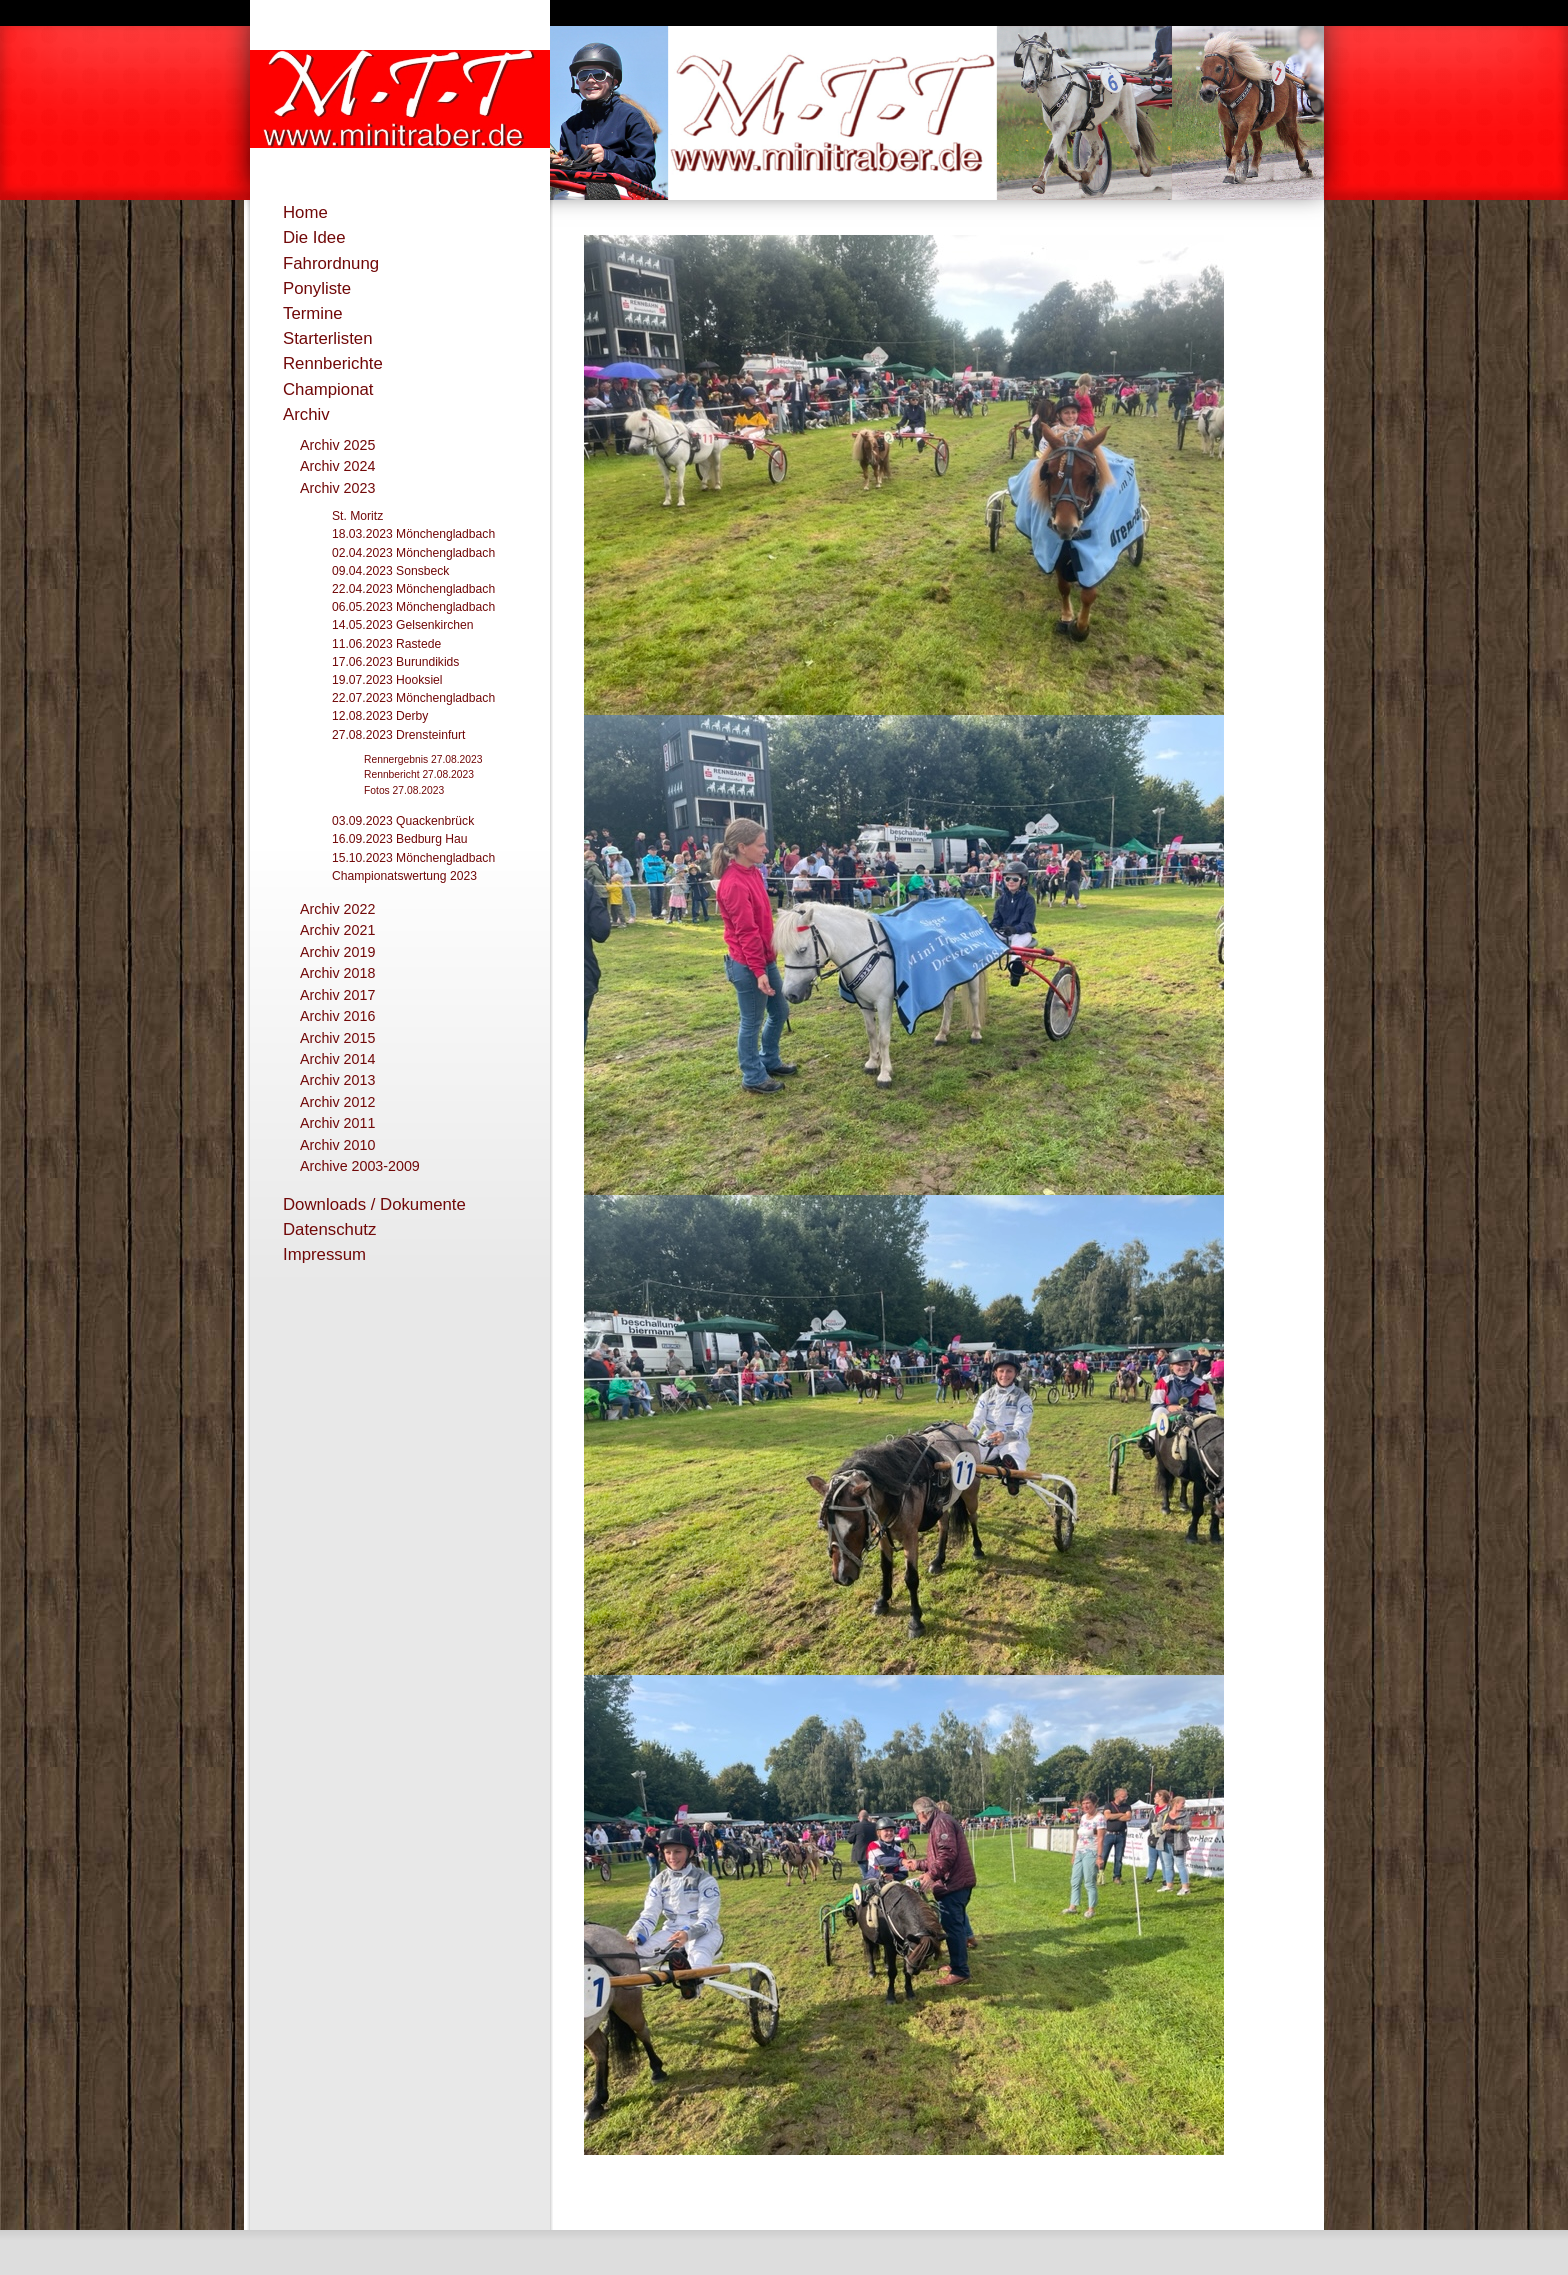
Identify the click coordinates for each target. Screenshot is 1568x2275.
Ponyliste (317, 288)
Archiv (306, 414)
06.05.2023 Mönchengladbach (413, 607)
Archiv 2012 (337, 1102)
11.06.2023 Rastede (386, 644)
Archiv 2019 (337, 952)
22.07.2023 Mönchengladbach (413, 698)
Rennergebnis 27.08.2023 (423, 759)
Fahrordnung (331, 263)
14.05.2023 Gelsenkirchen (403, 625)
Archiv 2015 (337, 1038)
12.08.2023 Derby (380, 716)
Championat (328, 389)
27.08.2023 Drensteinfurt (398, 735)
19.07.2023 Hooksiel (387, 680)
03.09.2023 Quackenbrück (403, 821)
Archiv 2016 (337, 1016)
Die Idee (314, 237)
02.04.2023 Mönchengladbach (413, 553)
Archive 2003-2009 (360, 1166)
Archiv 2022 (337, 909)
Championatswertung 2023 (404, 876)
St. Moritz (357, 516)
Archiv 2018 (337, 973)
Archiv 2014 (337, 1059)
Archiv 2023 (337, 488)
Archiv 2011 (337, 1123)
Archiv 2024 (337, 466)
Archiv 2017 (337, 995)
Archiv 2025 (337, 445)
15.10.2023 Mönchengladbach (413, 858)
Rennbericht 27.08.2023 (419, 774)
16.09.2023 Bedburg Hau (400, 839)
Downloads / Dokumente (374, 1204)
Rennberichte (333, 363)
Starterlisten (328, 338)
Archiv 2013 (337, 1080)
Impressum (324, 1254)
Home (305, 212)
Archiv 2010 (337, 1145)
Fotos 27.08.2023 (404, 790)
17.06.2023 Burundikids (395, 662)
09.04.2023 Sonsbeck (390, 571)
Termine (313, 313)
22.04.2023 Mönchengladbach (413, 589)
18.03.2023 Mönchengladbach (413, 534)
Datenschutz (329, 1229)
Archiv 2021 (337, 930)
